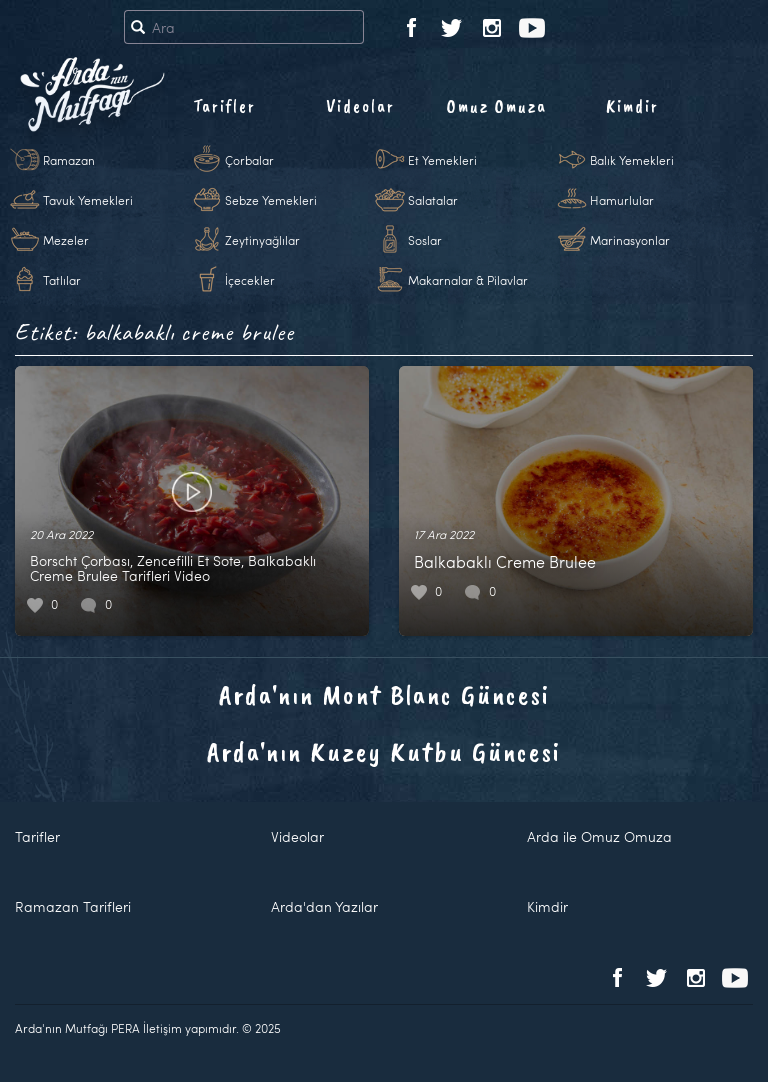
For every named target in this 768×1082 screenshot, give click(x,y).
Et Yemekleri (442, 160)
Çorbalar (249, 160)
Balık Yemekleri (632, 160)
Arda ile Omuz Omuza (599, 836)
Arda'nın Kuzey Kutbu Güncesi (384, 751)
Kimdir (632, 106)
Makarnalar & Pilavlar (468, 280)
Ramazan (69, 160)
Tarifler (224, 106)
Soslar (425, 240)
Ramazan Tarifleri (73, 906)
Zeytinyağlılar (262, 240)
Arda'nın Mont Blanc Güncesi (384, 694)
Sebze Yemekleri (271, 200)
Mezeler (66, 240)
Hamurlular (622, 200)
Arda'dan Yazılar (324, 906)
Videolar (360, 106)
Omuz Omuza (497, 106)
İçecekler (250, 280)
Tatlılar (62, 280)
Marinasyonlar (630, 240)
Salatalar (433, 200)
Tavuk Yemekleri (88, 200)
